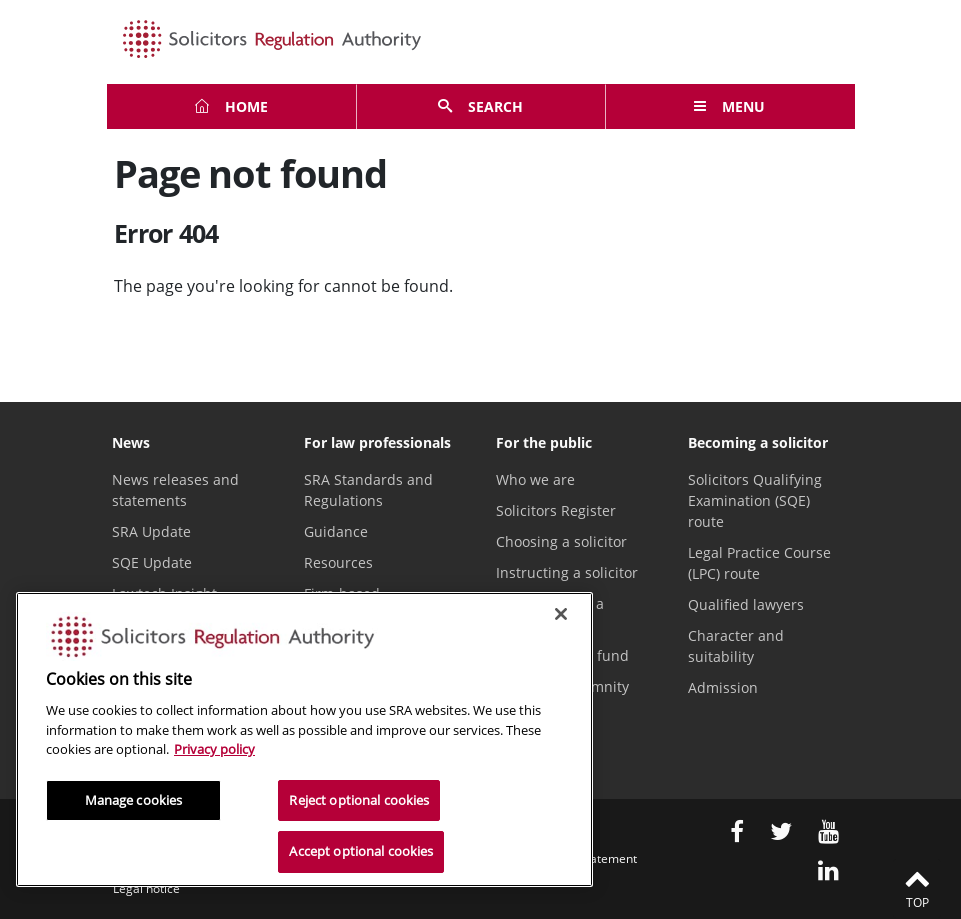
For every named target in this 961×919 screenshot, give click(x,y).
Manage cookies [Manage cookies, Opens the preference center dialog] (134, 800)
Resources (338, 562)
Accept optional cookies (361, 851)
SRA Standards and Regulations (368, 490)
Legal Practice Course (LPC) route (759, 563)
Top (917, 888)
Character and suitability (736, 646)
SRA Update (151, 531)
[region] (304, 739)
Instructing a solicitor (567, 572)
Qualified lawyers (746, 604)
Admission (723, 687)
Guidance (336, 531)
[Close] (561, 614)
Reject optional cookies (359, 800)
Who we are (535, 479)
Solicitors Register (556, 510)
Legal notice (146, 888)
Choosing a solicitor (561, 541)
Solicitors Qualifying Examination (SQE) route (755, 500)
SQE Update (152, 562)
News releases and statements (175, 490)
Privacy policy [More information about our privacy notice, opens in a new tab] (214, 749)
